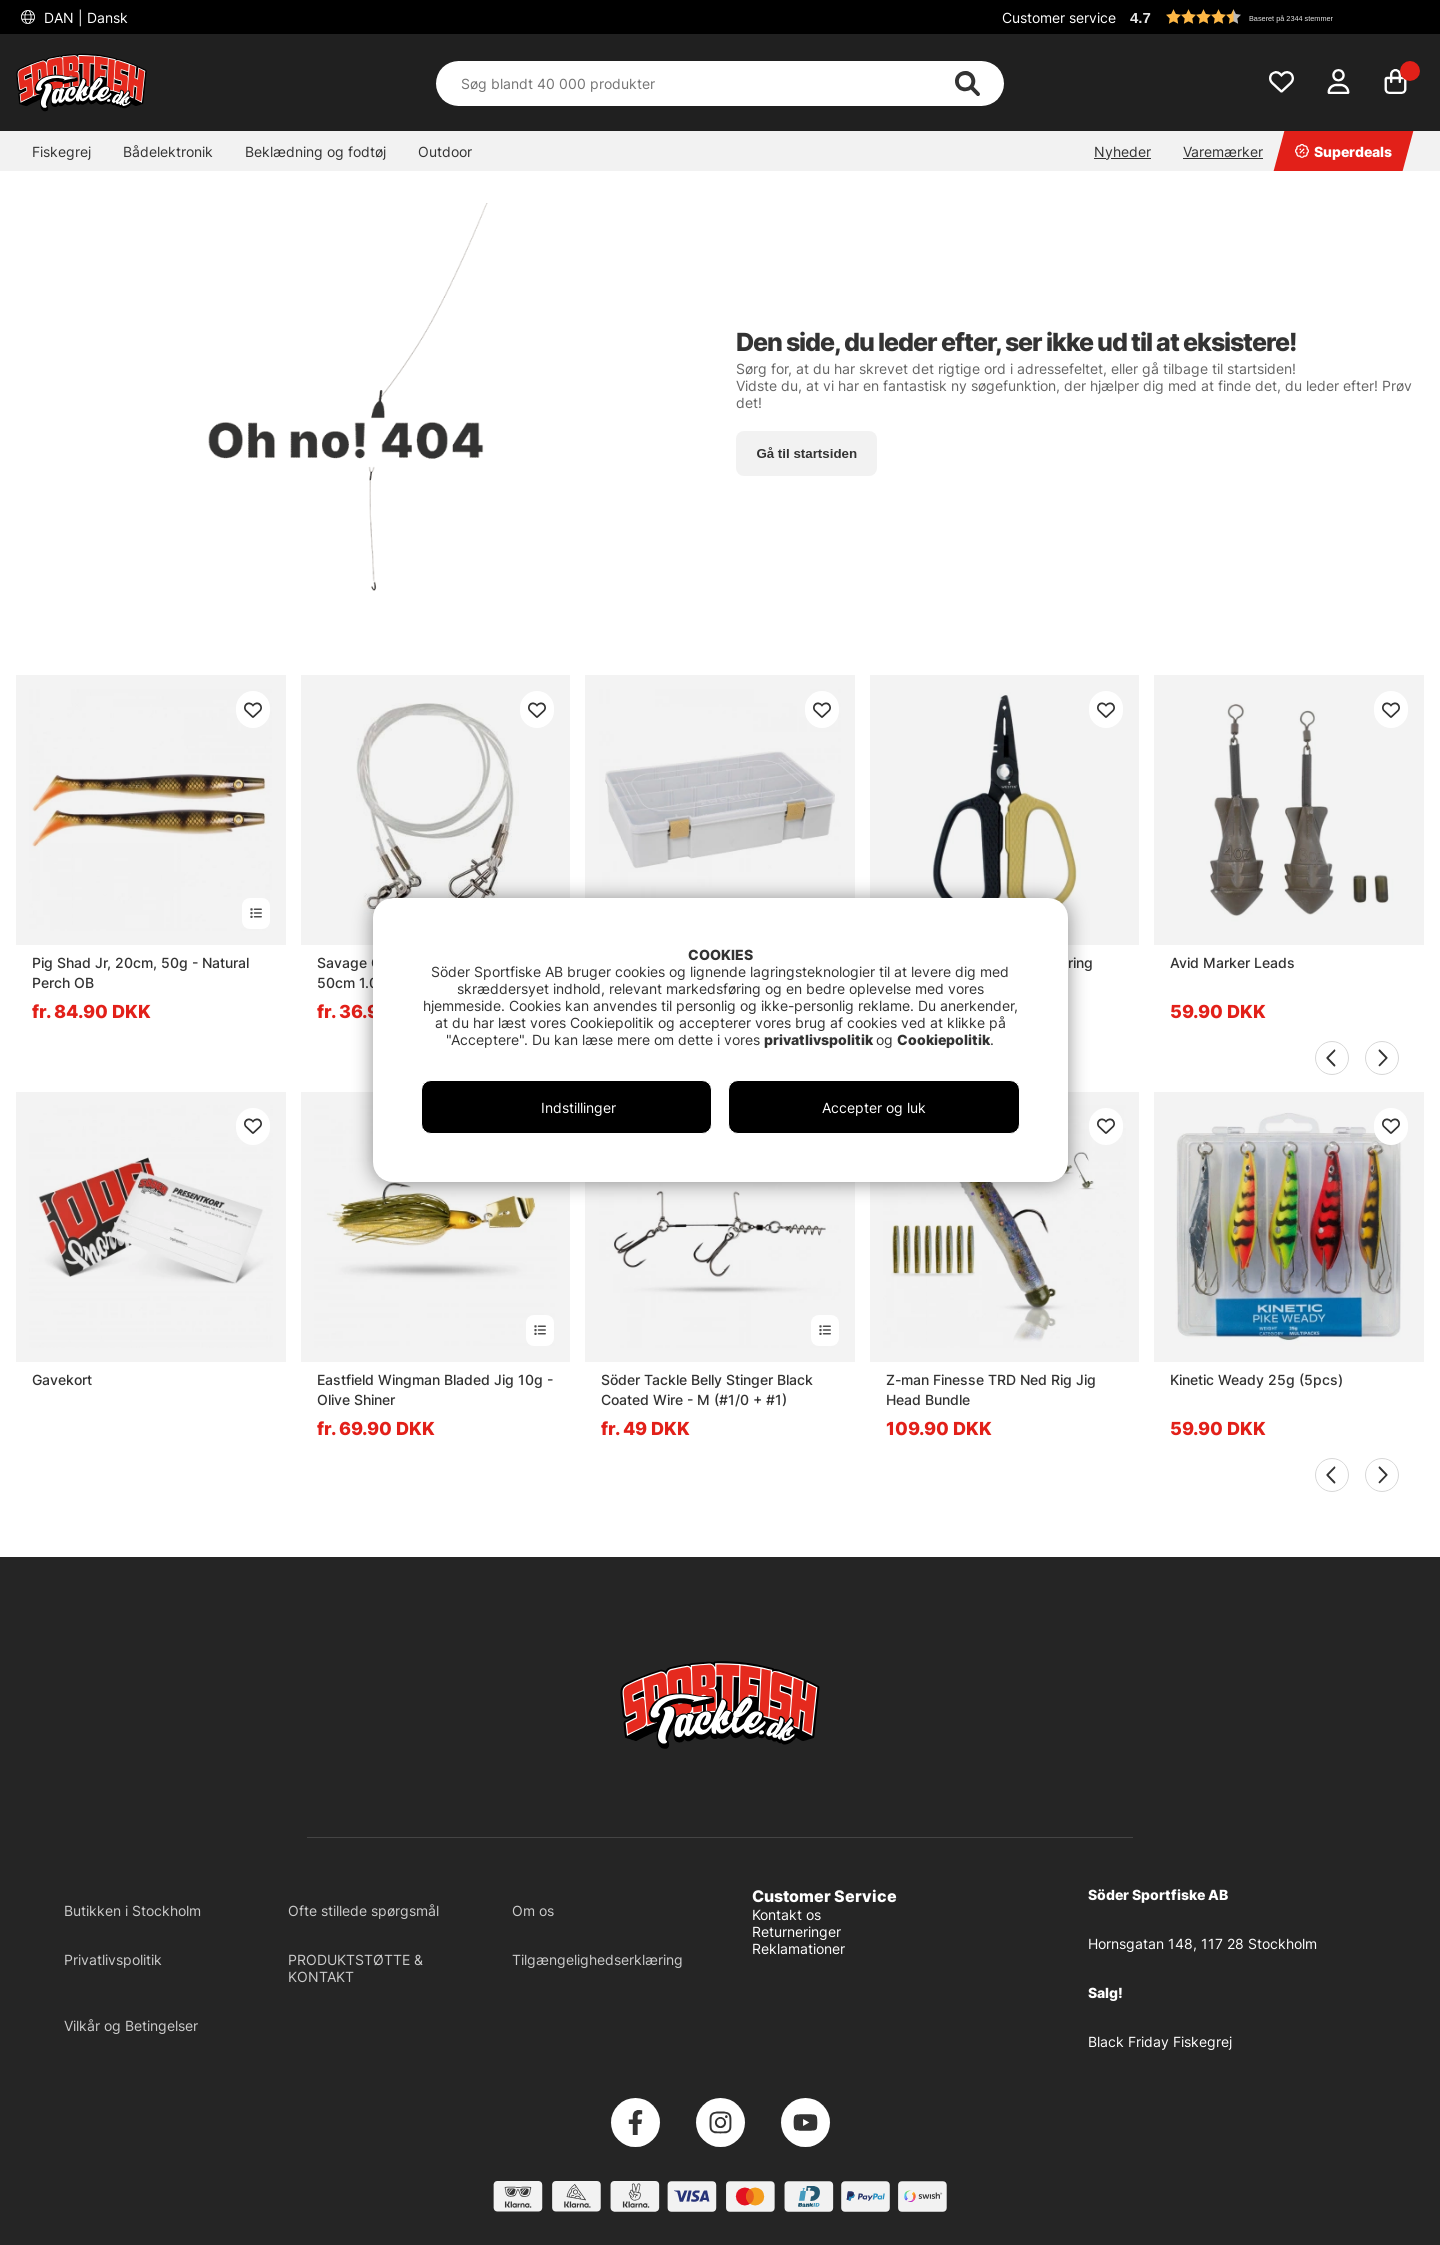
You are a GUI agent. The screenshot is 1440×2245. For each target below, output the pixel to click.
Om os (533, 1910)
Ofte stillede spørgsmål (363, 1910)
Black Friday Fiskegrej (1160, 2041)
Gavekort (62, 1379)
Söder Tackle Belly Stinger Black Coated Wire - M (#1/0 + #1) (707, 1389)
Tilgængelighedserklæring (597, 1959)
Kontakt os (786, 1914)
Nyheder (1122, 151)
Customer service (1059, 17)
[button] (1274, 17)
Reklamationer (798, 1948)
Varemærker (1223, 151)
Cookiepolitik (943, 1039)
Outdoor (445, 151)
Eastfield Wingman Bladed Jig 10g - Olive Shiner (435, 1389)
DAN (84, 17)
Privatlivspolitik (113, 1959)
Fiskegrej (61, 151)
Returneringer (796, 1931)
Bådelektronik (168, 151)
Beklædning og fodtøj (315, 151)
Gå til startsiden (806, 453)
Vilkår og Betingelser (131, 2025)
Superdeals (1343, 151)
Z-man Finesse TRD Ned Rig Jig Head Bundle (991, 1389)
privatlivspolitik (820, 1039)
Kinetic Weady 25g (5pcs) (1256, 1379)
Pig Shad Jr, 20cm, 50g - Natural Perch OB (140, 972)
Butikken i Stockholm (132, 1910)
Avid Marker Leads (1232, 962)
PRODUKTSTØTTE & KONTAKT (355, 1968)
